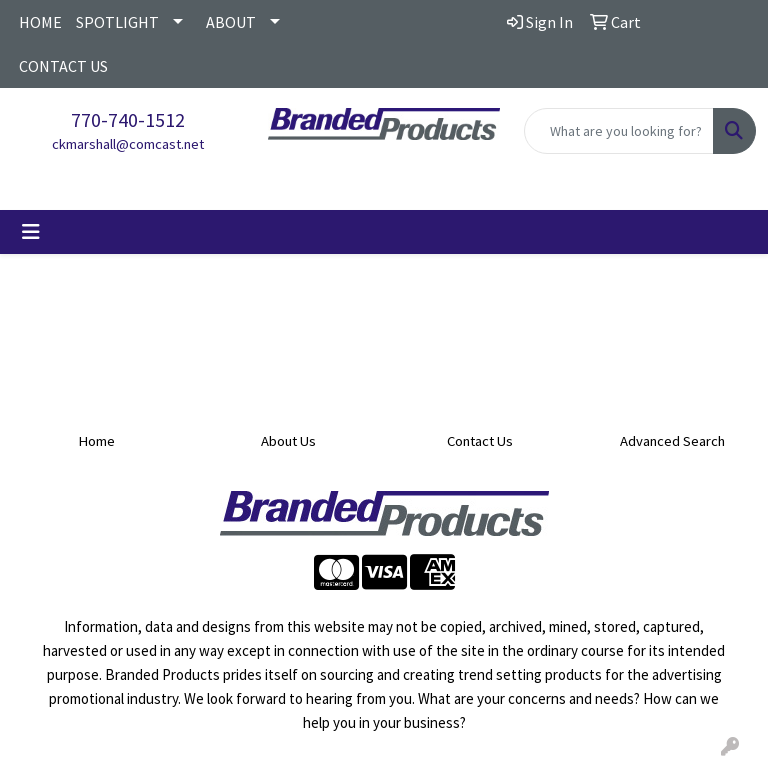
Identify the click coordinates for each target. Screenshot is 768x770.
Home (96, 441)
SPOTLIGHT (117, 22)
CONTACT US (63, 66)
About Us (288, 441)
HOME (40, 22)
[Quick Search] (619, 131)
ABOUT (231, 22)
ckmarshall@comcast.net (128, 144)
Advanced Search (672, 441)
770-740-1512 (128, 119)
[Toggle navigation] (31, 232)
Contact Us (480, 441)
